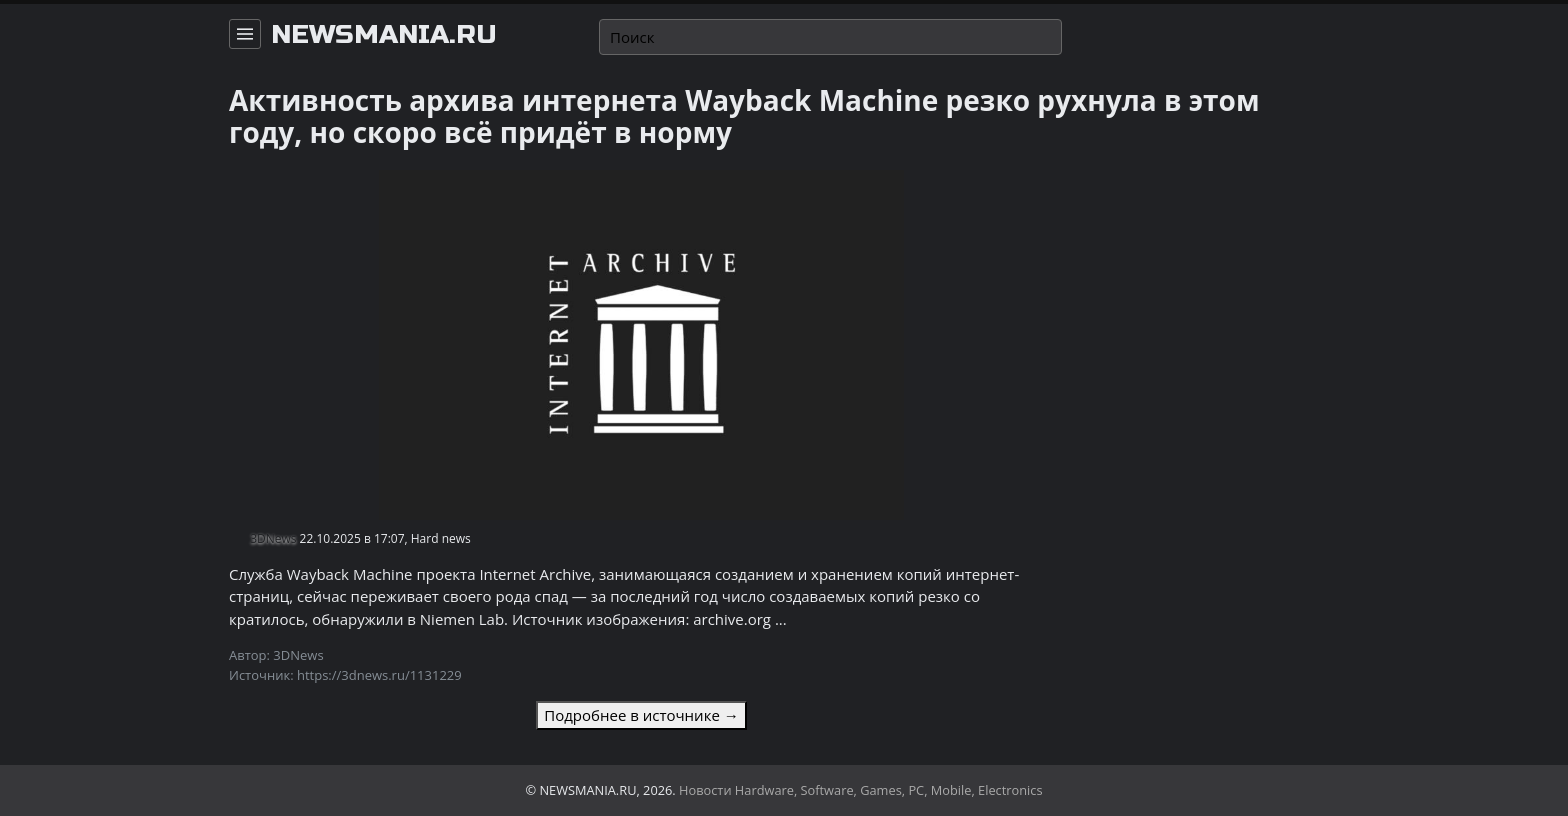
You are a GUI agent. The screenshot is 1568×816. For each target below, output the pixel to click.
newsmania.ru (384, 35)
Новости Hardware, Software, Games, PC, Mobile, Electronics (861, 790)
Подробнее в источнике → (641, 715)
